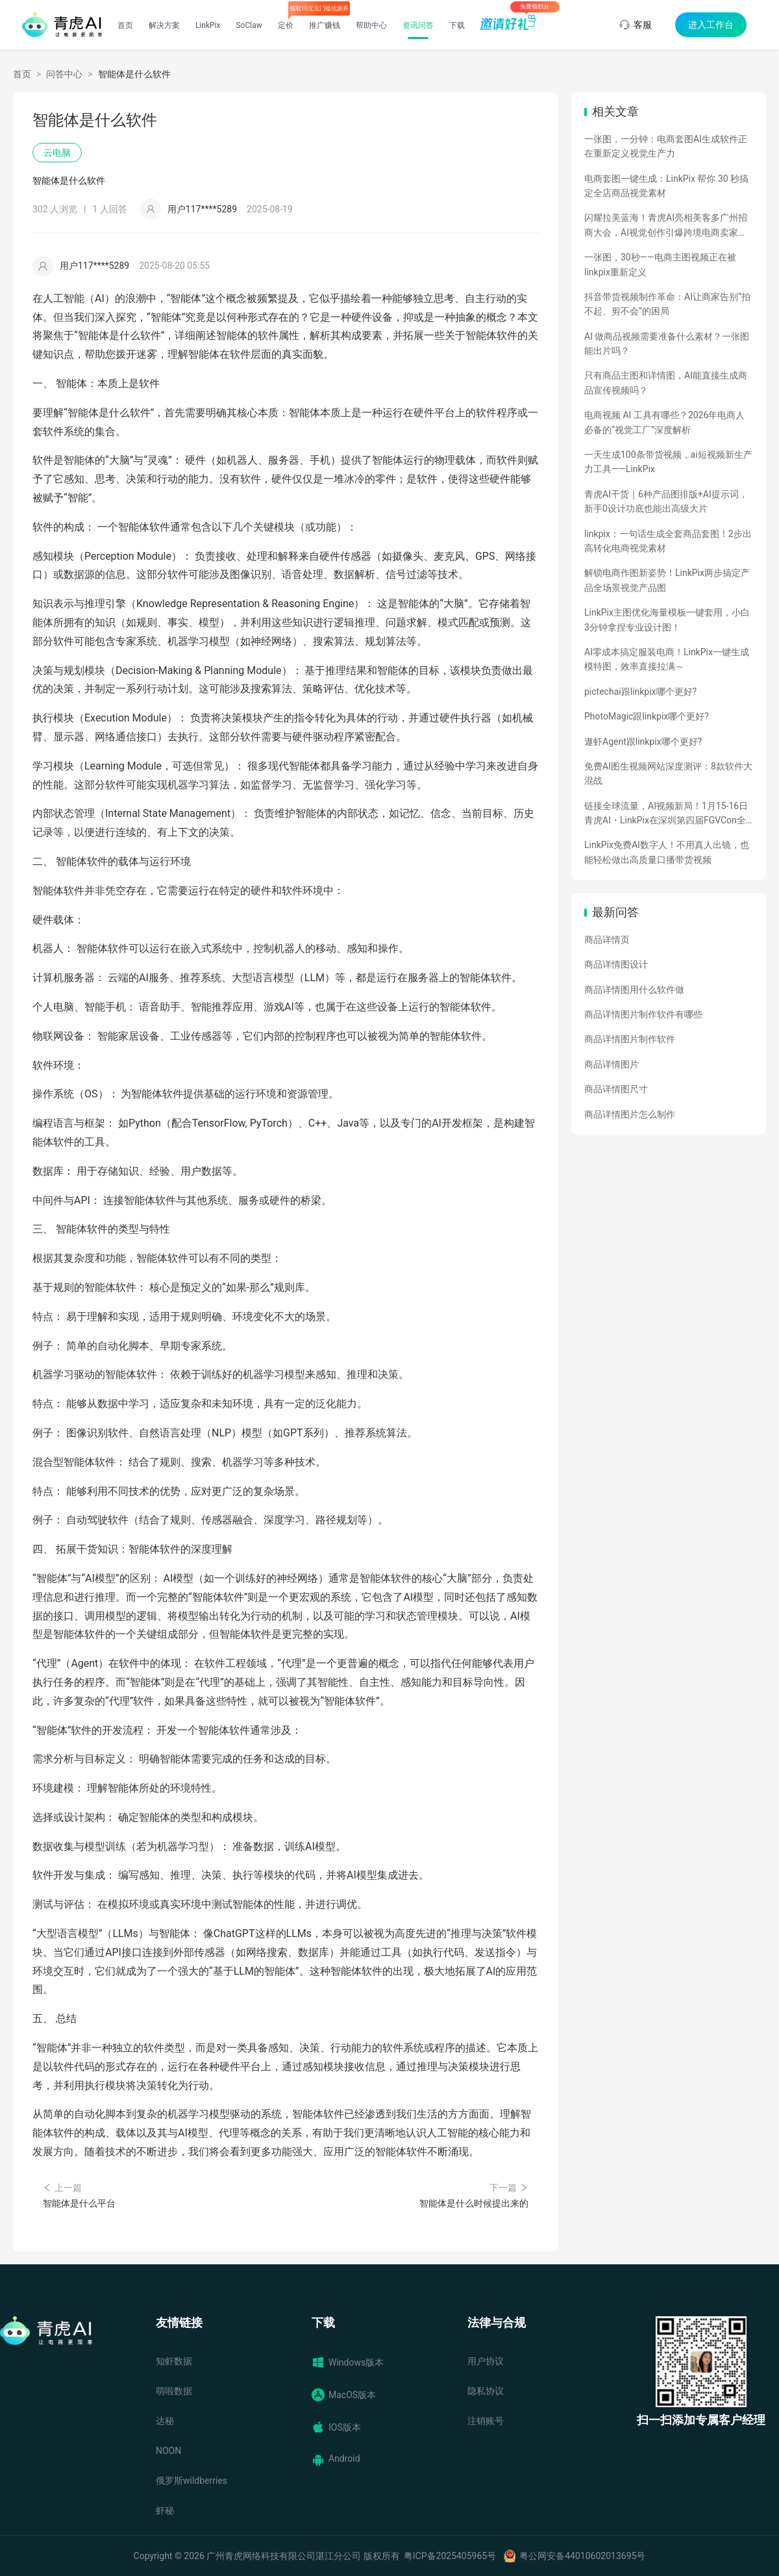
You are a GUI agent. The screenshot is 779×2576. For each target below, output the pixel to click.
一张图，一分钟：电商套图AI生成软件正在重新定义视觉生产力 (665, 146)
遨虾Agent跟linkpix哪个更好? (643, 741)
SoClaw (249, 25)
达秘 (165, 2421)
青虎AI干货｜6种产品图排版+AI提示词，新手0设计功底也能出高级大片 (666, 501)
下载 (457, 25)
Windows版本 (348, 2362)
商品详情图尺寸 (616, 1089)
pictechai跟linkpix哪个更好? (640, 691)
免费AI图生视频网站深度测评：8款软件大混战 (668, 773)
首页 (125, 25)
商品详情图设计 (616, 964)
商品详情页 (607, 939)
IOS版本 (336, 2427)
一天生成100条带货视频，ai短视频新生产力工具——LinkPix (668, 461)
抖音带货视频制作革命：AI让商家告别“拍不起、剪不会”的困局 (667, 304)
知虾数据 (174, 2361)
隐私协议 (485, 2391)
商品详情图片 (611, 1064)
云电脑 (57, 152)
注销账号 (485, 2421)
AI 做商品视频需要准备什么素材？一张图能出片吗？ (666, 343)
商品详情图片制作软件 (629, 1039)
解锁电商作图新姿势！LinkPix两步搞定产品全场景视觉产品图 (667, 580)
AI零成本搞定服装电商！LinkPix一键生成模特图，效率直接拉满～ (666, 659)
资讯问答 (418, 25)
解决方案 (164, 25)
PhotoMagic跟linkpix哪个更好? (646, 716)
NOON (168, 2450)
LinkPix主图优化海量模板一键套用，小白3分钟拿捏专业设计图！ (667, 619)
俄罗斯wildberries (191, 2480)
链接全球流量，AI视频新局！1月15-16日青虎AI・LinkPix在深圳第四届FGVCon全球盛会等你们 (666, 814)
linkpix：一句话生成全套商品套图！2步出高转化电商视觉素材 (668, 541)
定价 (285, 25)
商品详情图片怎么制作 (629, 1114)
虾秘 (165, 2510)
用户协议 (485, 2361)
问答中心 (64, 74)
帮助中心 (371, 25)
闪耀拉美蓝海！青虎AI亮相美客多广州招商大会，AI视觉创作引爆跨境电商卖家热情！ (665, 226)
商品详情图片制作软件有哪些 (643, 1014)
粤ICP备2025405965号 (450, 2556)
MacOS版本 (344, 2394)
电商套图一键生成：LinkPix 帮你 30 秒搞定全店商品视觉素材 (666, 185)
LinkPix (208, 25)
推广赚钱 (324, 25)
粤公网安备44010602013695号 (582, 2556)
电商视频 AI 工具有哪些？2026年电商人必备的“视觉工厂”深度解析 (664, 422)
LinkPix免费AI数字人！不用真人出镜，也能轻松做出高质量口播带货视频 (666, 852)
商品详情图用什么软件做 (634, 989)
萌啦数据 (174, 2391)
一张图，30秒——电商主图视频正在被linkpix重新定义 (660, 264)
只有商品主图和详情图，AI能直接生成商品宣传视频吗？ (665, 382)
